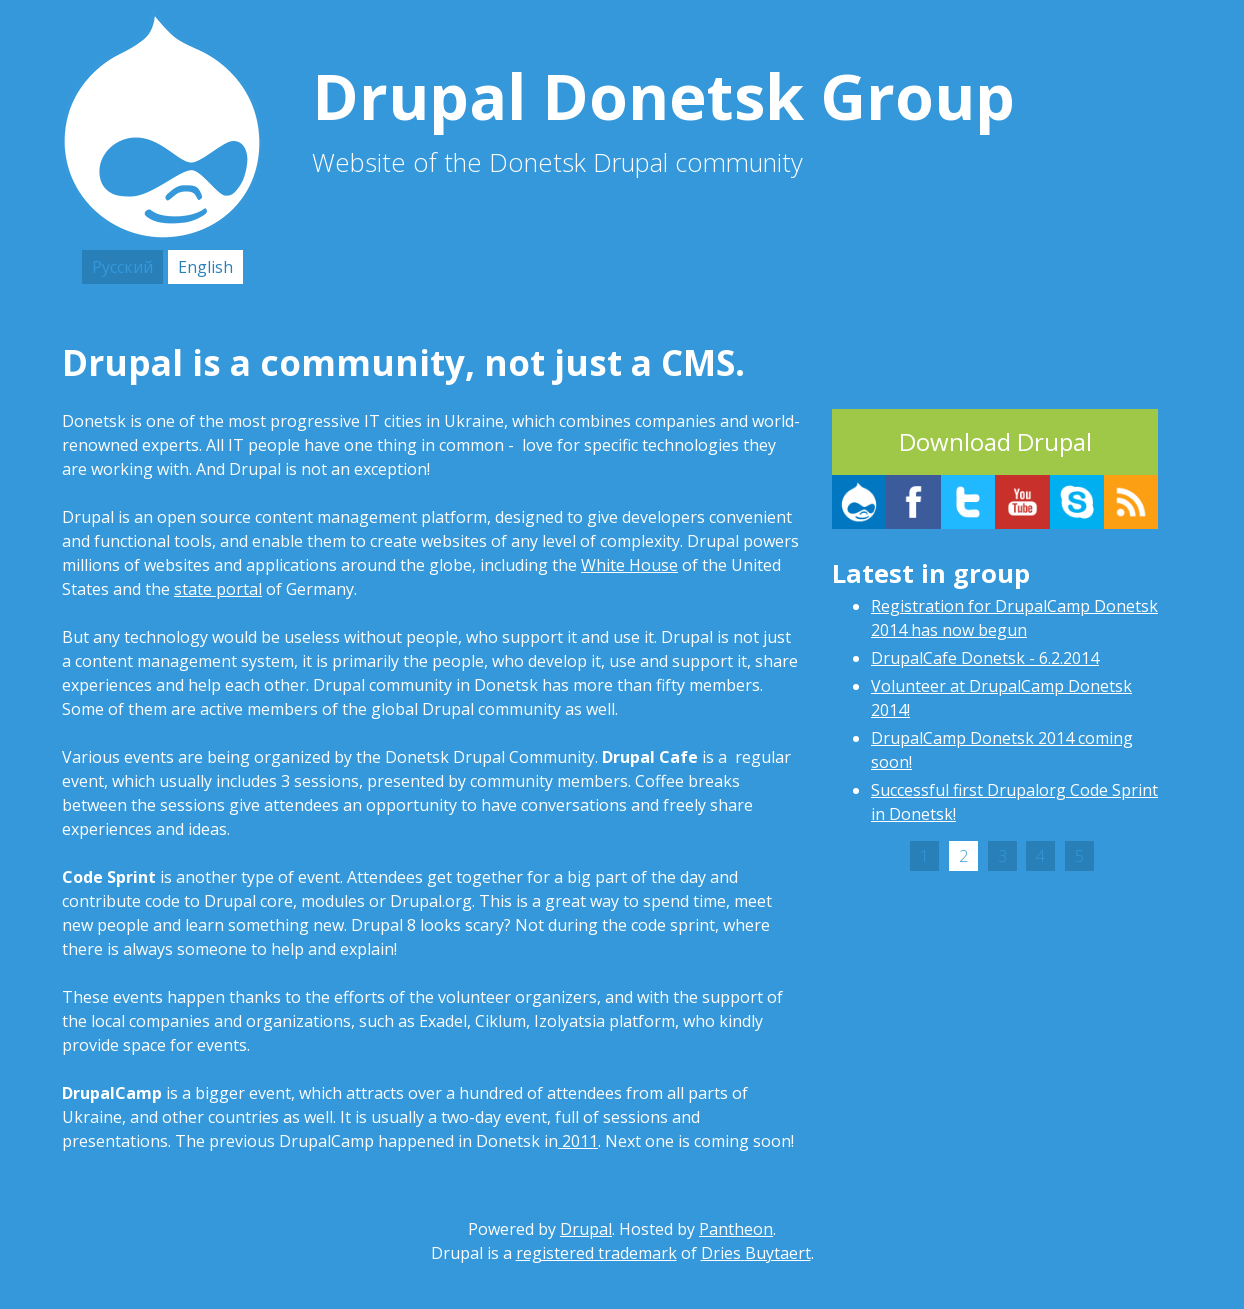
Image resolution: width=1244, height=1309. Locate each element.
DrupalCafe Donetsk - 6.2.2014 (985, 658)
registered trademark (596, 1253)
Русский (122, 267)
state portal (218, 589)
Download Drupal (995, 441)
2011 (578, 1141)
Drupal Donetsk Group (671, 95)
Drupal (586, 1229)
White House (629, 565)
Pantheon (736, 1229)
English (205, 267)
